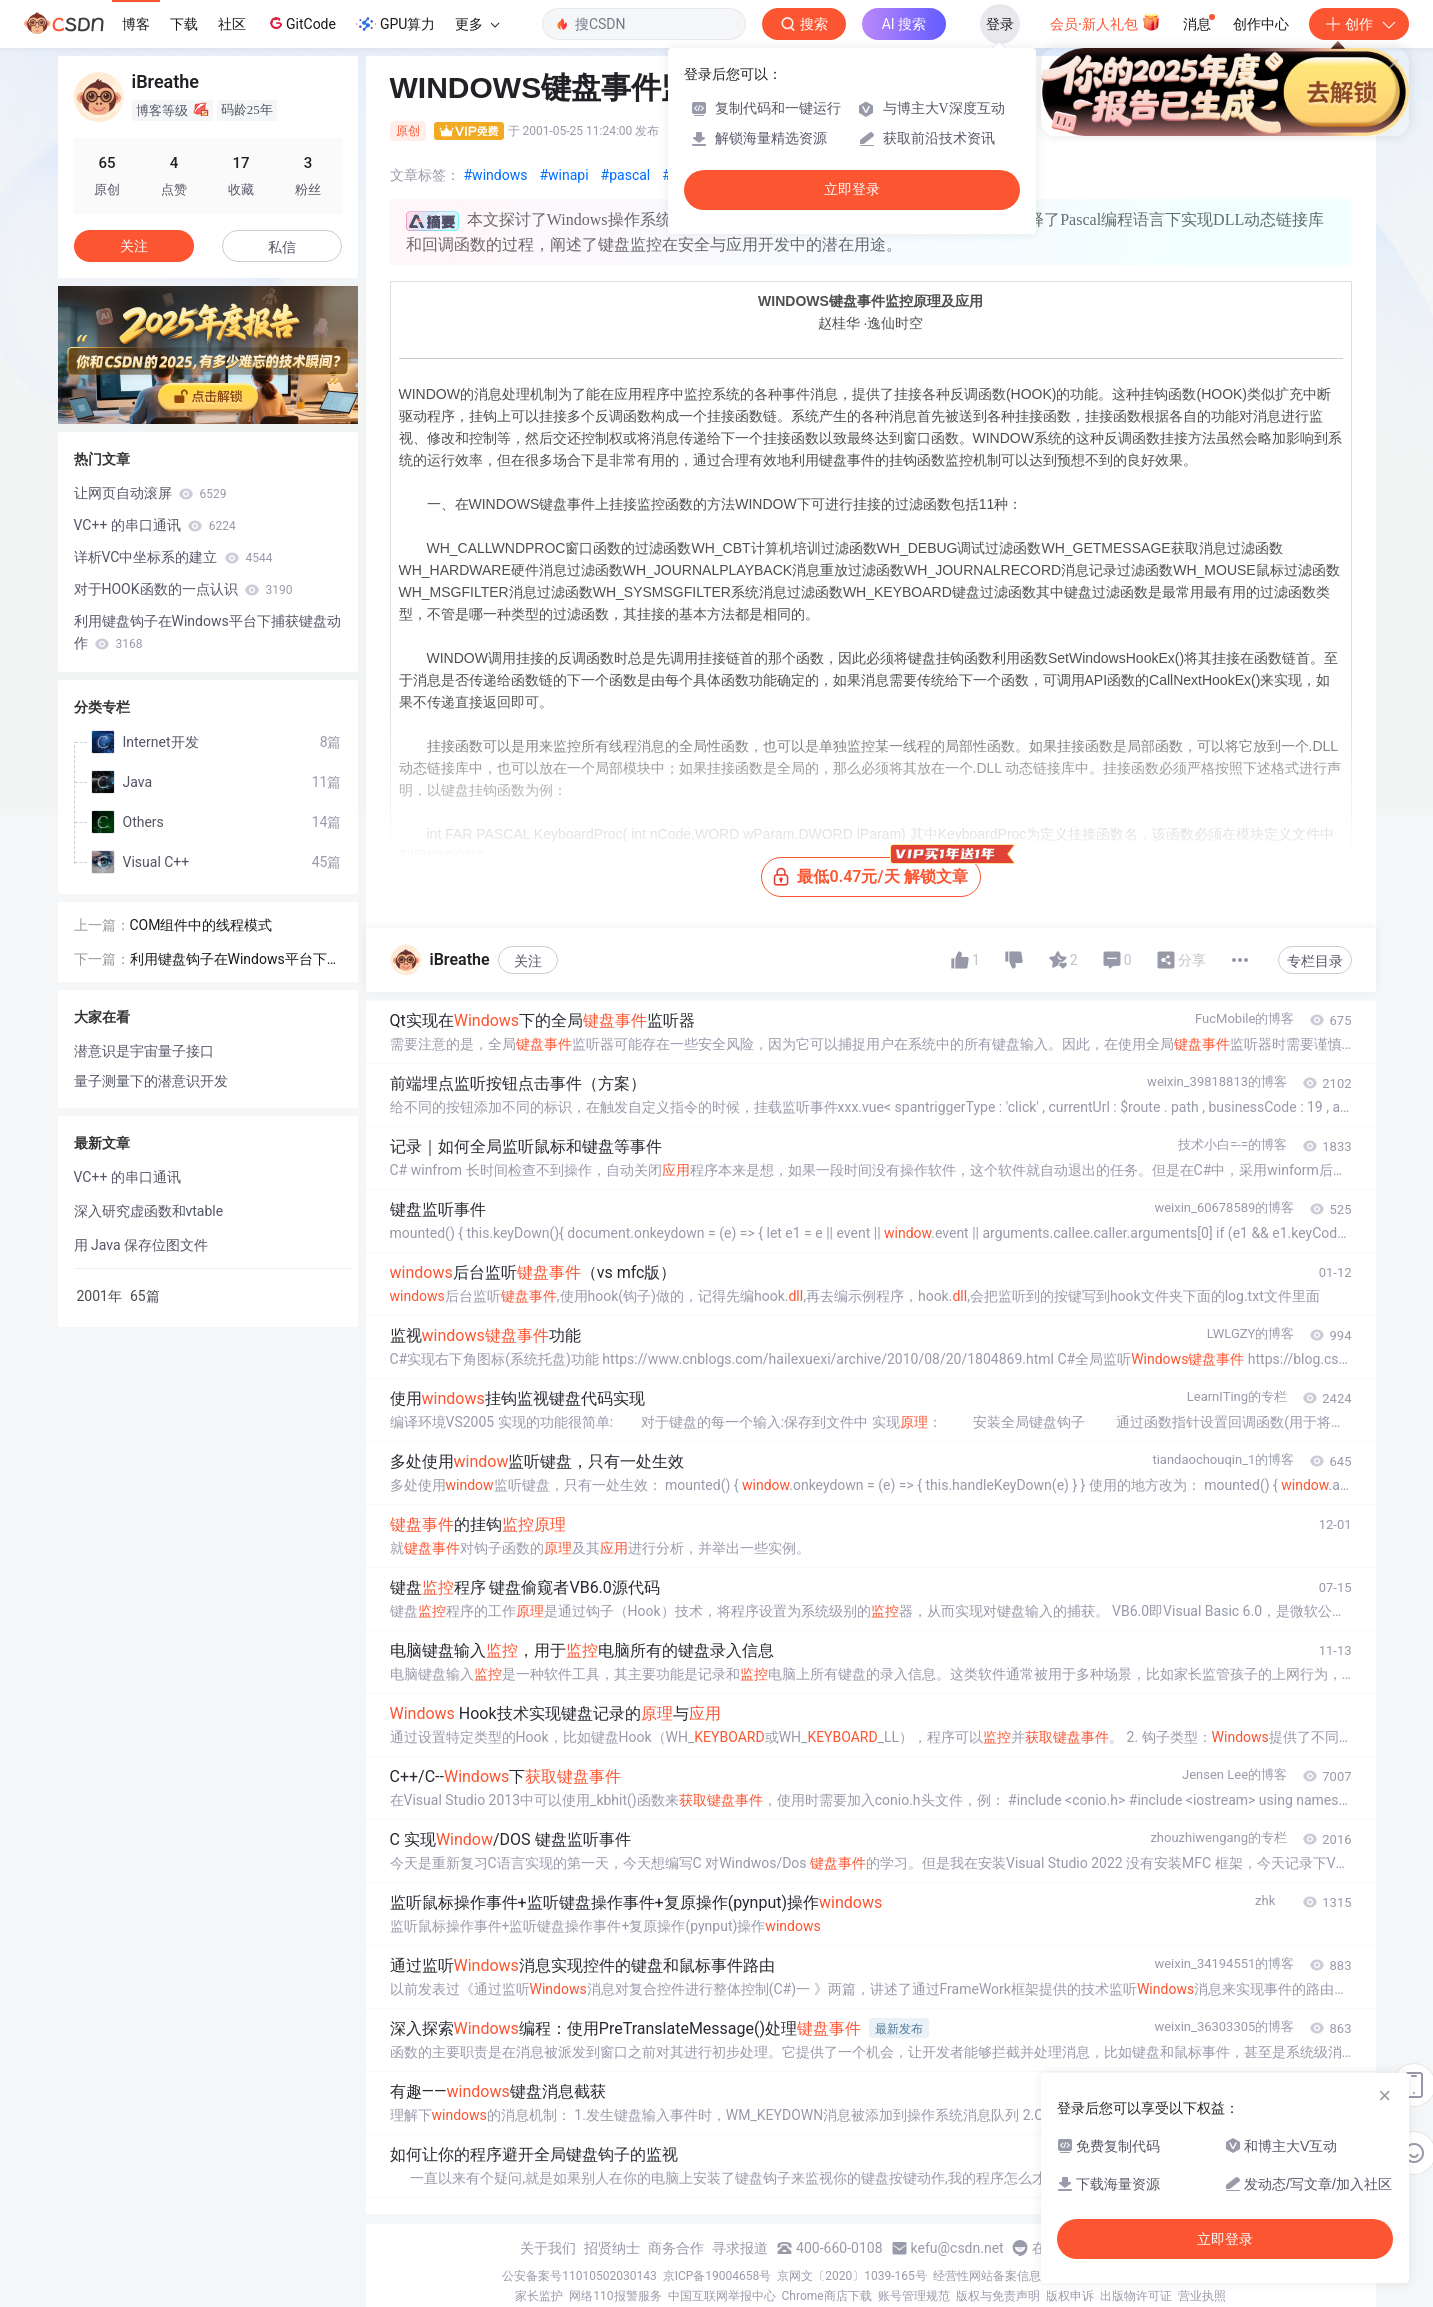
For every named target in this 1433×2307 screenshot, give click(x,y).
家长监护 (539, 2296)
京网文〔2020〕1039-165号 (852, 2276)
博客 (136, 24)
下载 (184, 24)
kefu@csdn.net (957, 2248)
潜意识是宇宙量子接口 (144, 1051)
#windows (496, 175)
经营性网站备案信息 (987, 2276)
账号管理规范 (914, 2296)
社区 (232, 24)
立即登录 (852, 189)
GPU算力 (395, 24)
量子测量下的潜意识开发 (151, 1081)
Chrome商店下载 (827, 2296)
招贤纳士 (612, 2248)
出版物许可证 (1136, 2296)
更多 (477, 24)
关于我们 (548, 2248)
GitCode (301, 23)
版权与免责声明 (998, 2296)
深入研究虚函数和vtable (149, 1211)
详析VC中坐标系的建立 (173, 557)
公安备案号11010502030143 (579, 2276)
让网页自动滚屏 (150, 493)
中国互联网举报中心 (722, 2296)
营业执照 (1202, 2296)
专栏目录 (1315, 961)
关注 (528, 961)
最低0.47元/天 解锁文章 (876, 871)
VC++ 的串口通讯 (155, 525)
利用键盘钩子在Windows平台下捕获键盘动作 (207, 632)
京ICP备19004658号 (717, 2276)
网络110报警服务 (615, 2296)
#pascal (626, 175)
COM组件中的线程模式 (201, 925)
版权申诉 (1070, 2296)
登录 (1000, 24)
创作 (1359, 24)
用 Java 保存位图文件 (141, 1245)
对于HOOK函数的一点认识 (183, 589)
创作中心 (1261, 24)
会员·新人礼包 (1105, 22)
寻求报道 (740, 2248)
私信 (282, 247)
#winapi (563, 175)
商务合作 (676, 2248)
